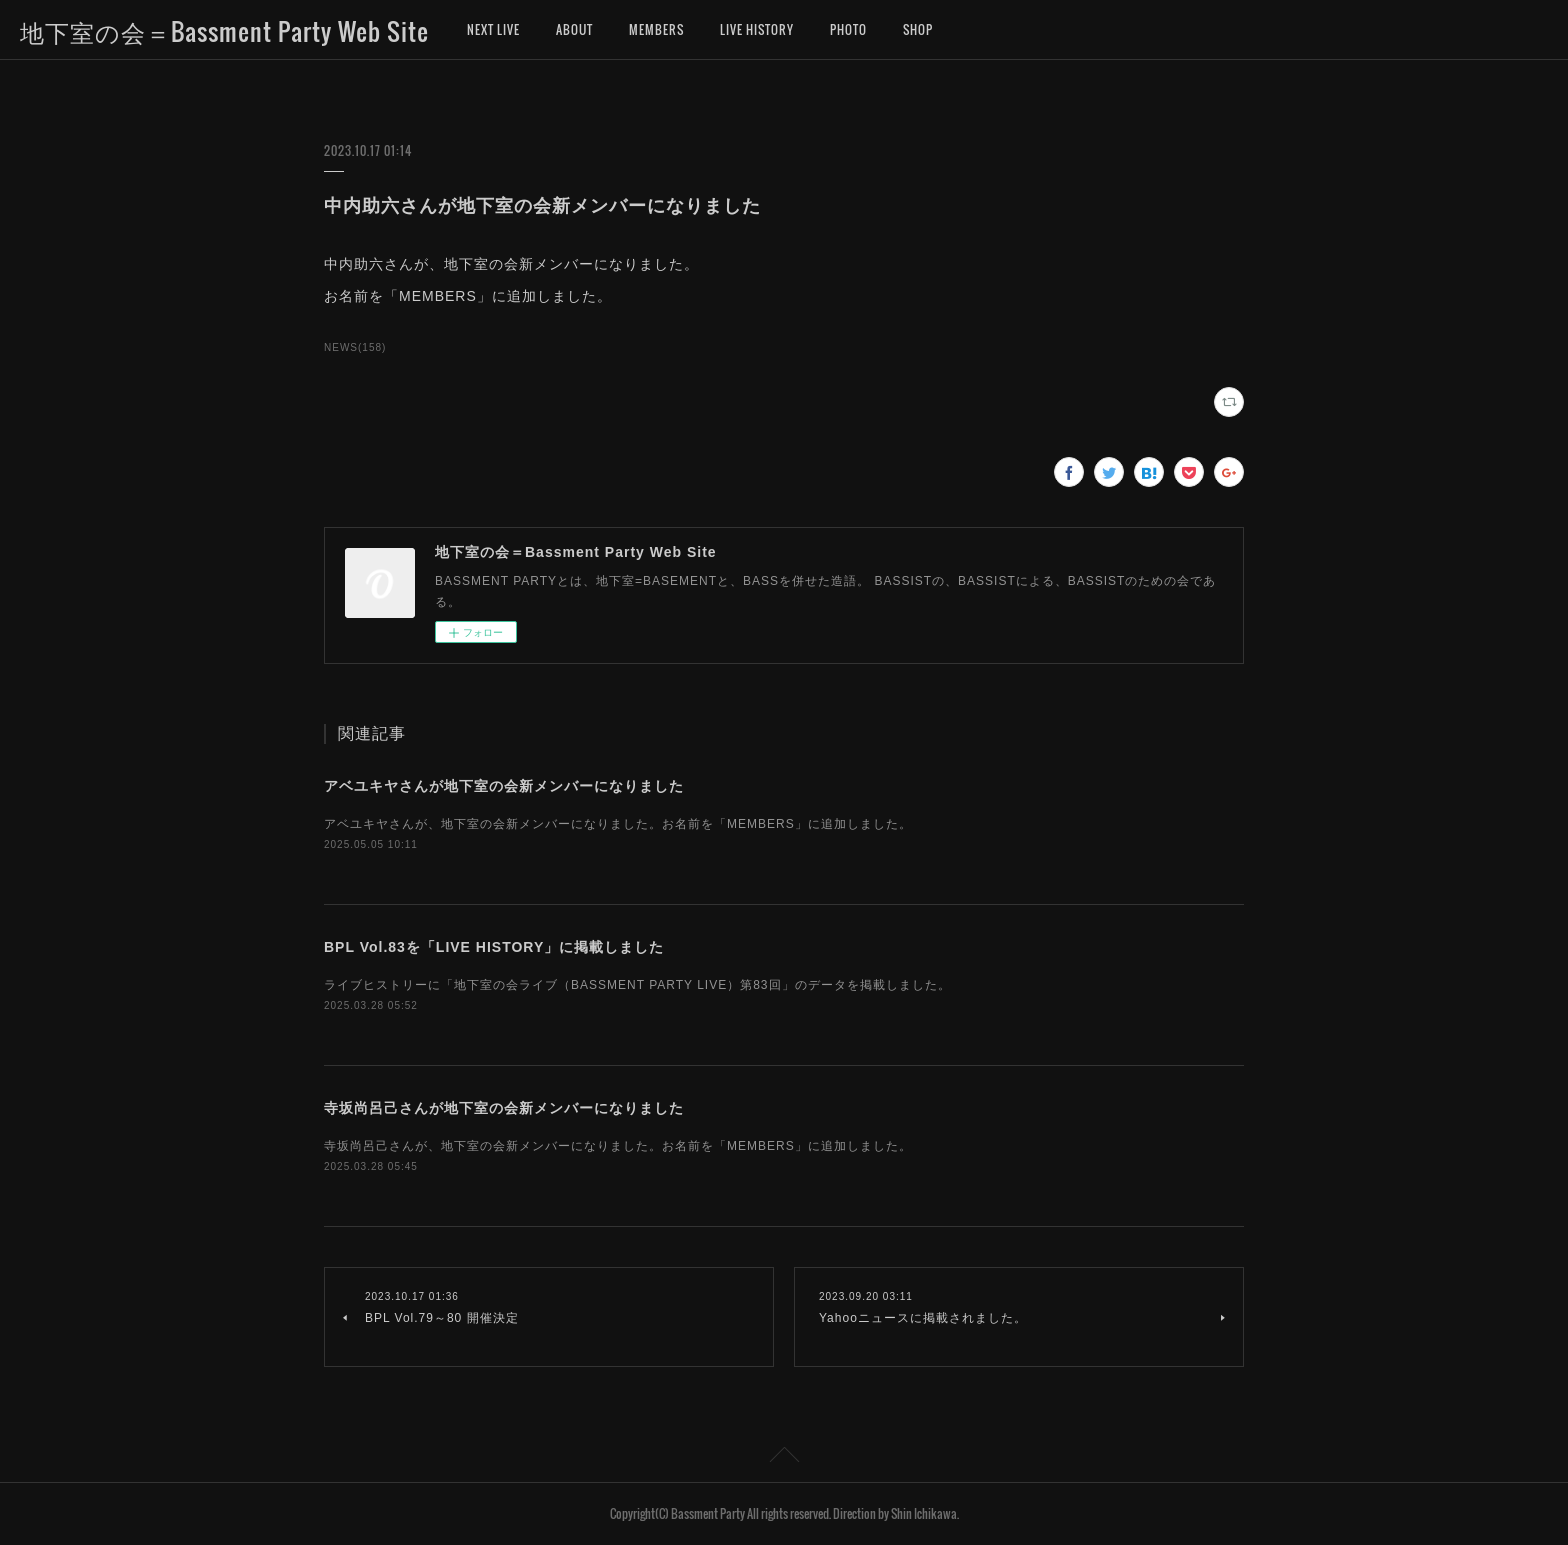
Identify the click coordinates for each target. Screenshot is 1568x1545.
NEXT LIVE (493, 29)
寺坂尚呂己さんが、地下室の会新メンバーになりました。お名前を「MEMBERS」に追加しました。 (618, 1146)
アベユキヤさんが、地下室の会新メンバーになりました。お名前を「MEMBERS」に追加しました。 (618, 824)
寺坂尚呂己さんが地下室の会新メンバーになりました (504, 1108)
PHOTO (848, 29)
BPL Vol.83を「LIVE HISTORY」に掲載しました (494, 947)
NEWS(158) (355, 347)
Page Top (784, 1458)
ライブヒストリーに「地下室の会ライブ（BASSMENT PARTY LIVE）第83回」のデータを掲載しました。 (637, 985)
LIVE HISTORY (757, 29)
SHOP (918, 29)
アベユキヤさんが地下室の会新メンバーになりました (504, 786)
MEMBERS (656, 29)
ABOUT (574, 29)
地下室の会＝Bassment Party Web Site (224, 31)
